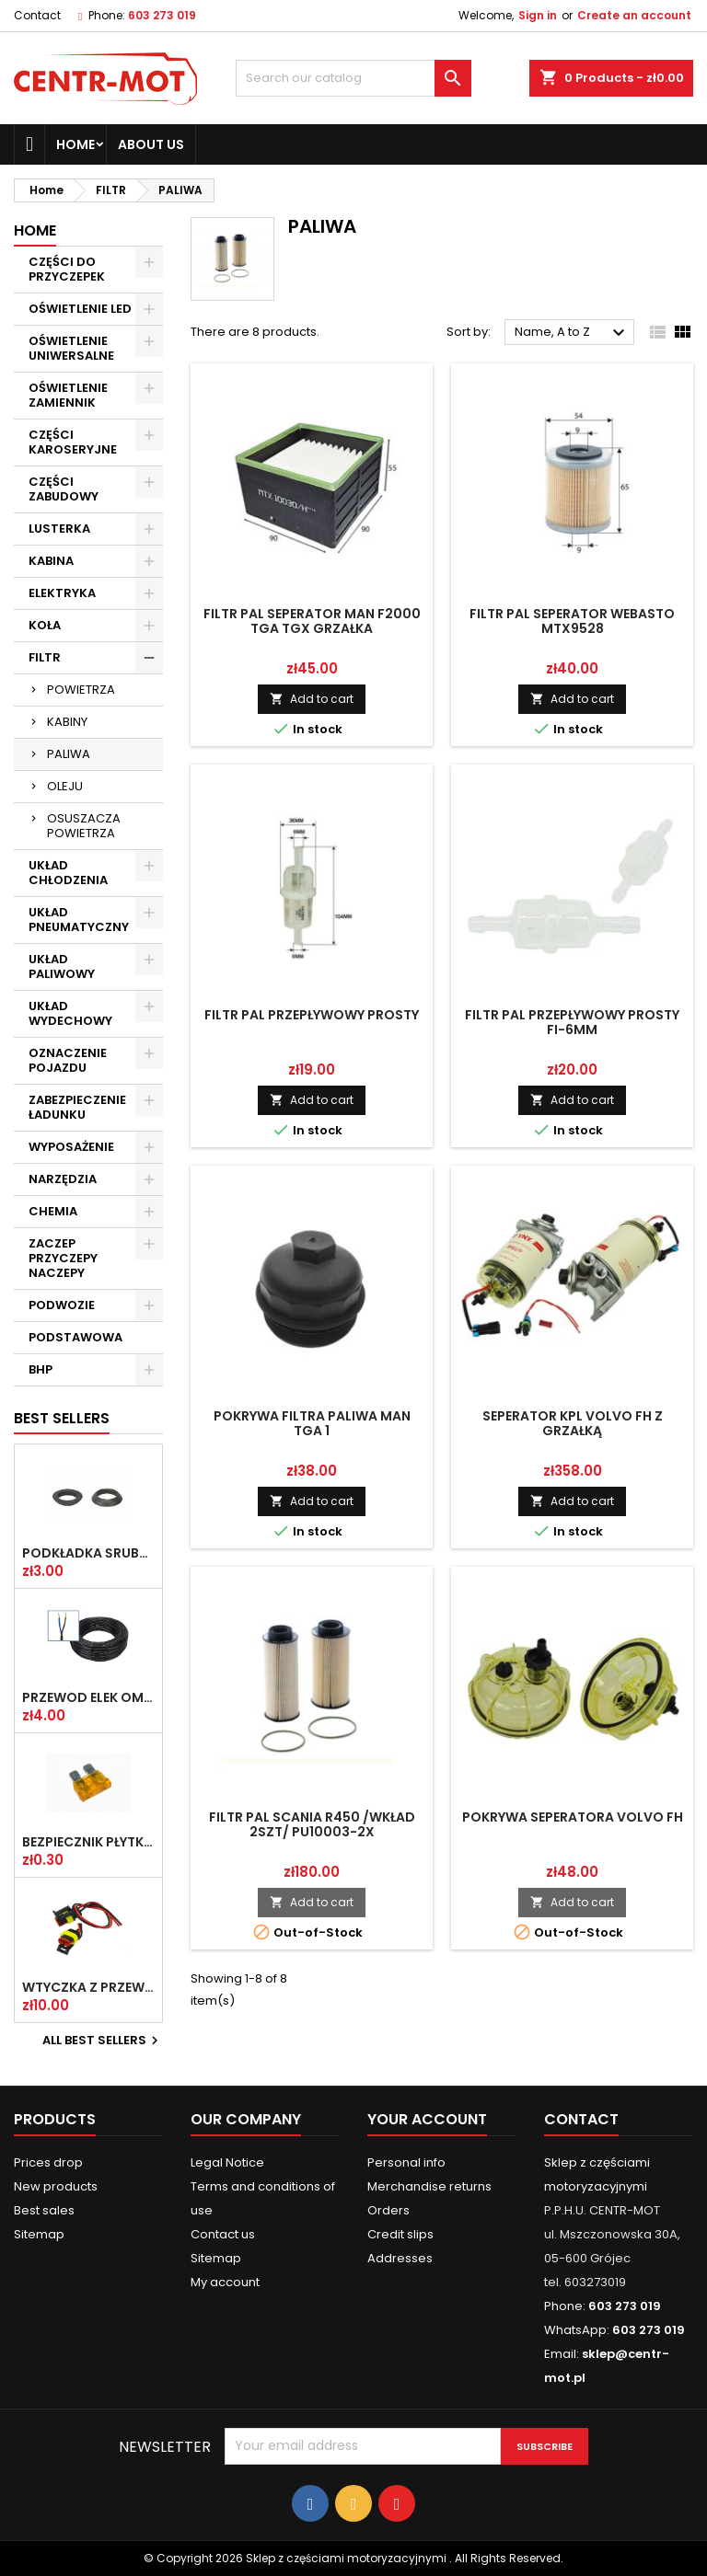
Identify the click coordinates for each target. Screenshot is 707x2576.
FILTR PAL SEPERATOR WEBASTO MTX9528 (572, 621)
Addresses (400, 2258)
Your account (427, 2119)
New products (56, 2186)
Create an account (634, 15)
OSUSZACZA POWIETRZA (84, 826)
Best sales (44, 2210)
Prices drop (48, 2162)
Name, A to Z (572, 333)
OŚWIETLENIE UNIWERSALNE (71, 348)
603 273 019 (162, 15)
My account (225, 2282)
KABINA (51, 560)
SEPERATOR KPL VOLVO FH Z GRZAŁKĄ (572, 1423)
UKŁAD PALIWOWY (62, 966)
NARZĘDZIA (63, 1179)
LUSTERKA (59, 528)
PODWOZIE (62, 1305)
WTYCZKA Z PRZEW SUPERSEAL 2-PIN (88, 1987)
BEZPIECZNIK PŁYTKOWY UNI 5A (88, 1841)
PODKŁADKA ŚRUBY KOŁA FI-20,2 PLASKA (88, 1552)
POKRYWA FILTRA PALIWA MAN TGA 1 (312, 1423)
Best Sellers (62, 1418)
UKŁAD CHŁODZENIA (68, 873)
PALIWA (68, 754)
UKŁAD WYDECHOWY (70, 1013)
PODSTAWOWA (75, 1337)
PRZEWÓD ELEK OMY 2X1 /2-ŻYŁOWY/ (88, 1697)
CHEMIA (53, 1211)
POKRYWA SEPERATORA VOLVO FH (572, 1817)
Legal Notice (227, 2162)
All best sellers (102, 2040)
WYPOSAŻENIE (71, 1147)
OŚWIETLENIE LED (80, 308)
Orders (388, 2210)
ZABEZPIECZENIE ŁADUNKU (77, 1107)
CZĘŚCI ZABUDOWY (64, 489)
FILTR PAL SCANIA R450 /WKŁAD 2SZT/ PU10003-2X (312, 1824)
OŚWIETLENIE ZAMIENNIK (68, 395)
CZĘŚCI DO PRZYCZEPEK (67, 269)
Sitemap (39, 2234)
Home (75, 144)
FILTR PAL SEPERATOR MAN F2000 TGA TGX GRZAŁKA (312, 621)
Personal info (406, 2162)
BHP (40, 1369)
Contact (37, 15)
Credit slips (400, 2234)
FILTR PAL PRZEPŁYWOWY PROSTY (311, 1015)
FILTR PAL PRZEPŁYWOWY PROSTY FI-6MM (572, 1022)
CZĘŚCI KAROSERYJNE (73, 442)
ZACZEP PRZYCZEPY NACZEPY (63, 1258)
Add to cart (312, 699)
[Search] (353, 78)
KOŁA (45, 625)
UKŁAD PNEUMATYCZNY (79, 919)
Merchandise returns (429, 2186)
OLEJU (65, 786)
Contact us (223, 2234)
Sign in (537, 15)
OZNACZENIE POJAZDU (68, 1060)
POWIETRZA (81, 689)
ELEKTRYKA (62, 593)
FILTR (45, 657)
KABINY (67, 721)
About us (151, 144)
